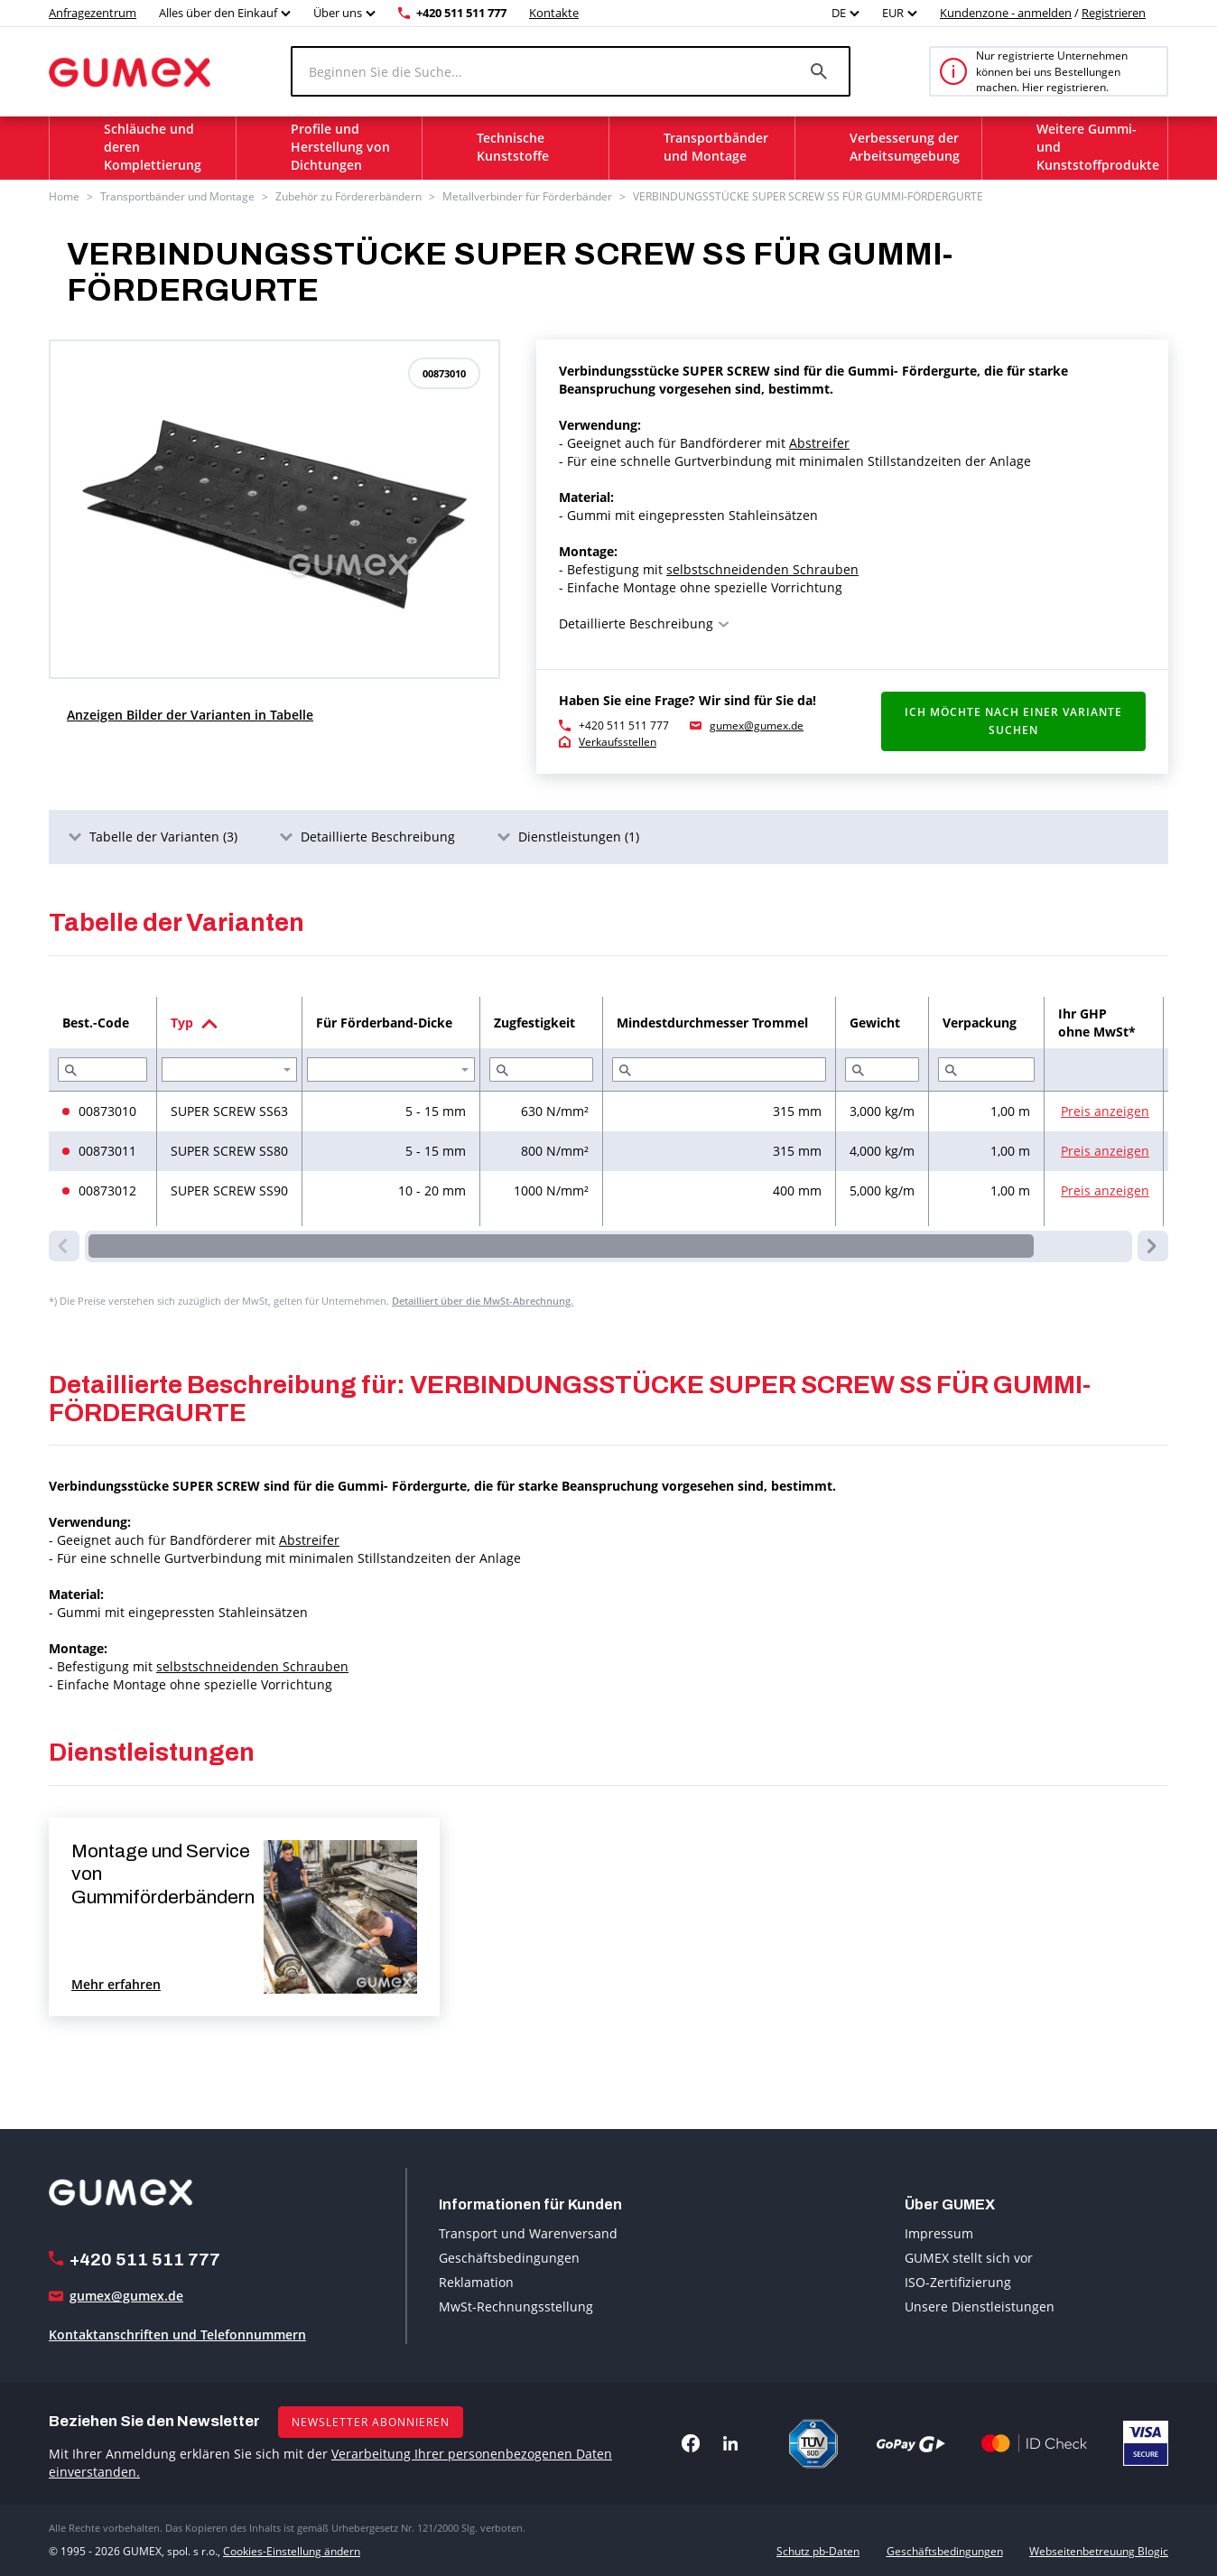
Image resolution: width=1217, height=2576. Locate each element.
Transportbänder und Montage (177, 196)
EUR (893, 13)
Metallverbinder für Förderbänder (527, 196)
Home (64, 196)
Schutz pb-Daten (817, 2551)
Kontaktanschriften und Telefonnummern (177, 2334)
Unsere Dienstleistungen (979, 2306)
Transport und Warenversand (528, 2233)
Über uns (337, 13)
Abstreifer (819, 442)
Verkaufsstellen (617, 741)
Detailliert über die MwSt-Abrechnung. (482, 1300)
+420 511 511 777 (461, 13)
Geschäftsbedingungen (509, 2257)
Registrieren (1114, 13)
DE (838, 13)
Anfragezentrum (92, 13)
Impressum (939, 2233)
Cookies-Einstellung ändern (291, 2551)
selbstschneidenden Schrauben (762, 569)
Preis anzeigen (1105, 1111)
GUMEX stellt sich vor (969, 2257)
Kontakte (554, 13)
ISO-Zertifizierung (958, 2282)
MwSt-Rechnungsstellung (516, 2306)
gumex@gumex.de (757, 725)
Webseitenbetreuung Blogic (1098, 2551)
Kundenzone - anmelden (1006, 13)
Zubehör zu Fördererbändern (348, 196)
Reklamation (476, 2282)
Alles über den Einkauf (218, 13)
